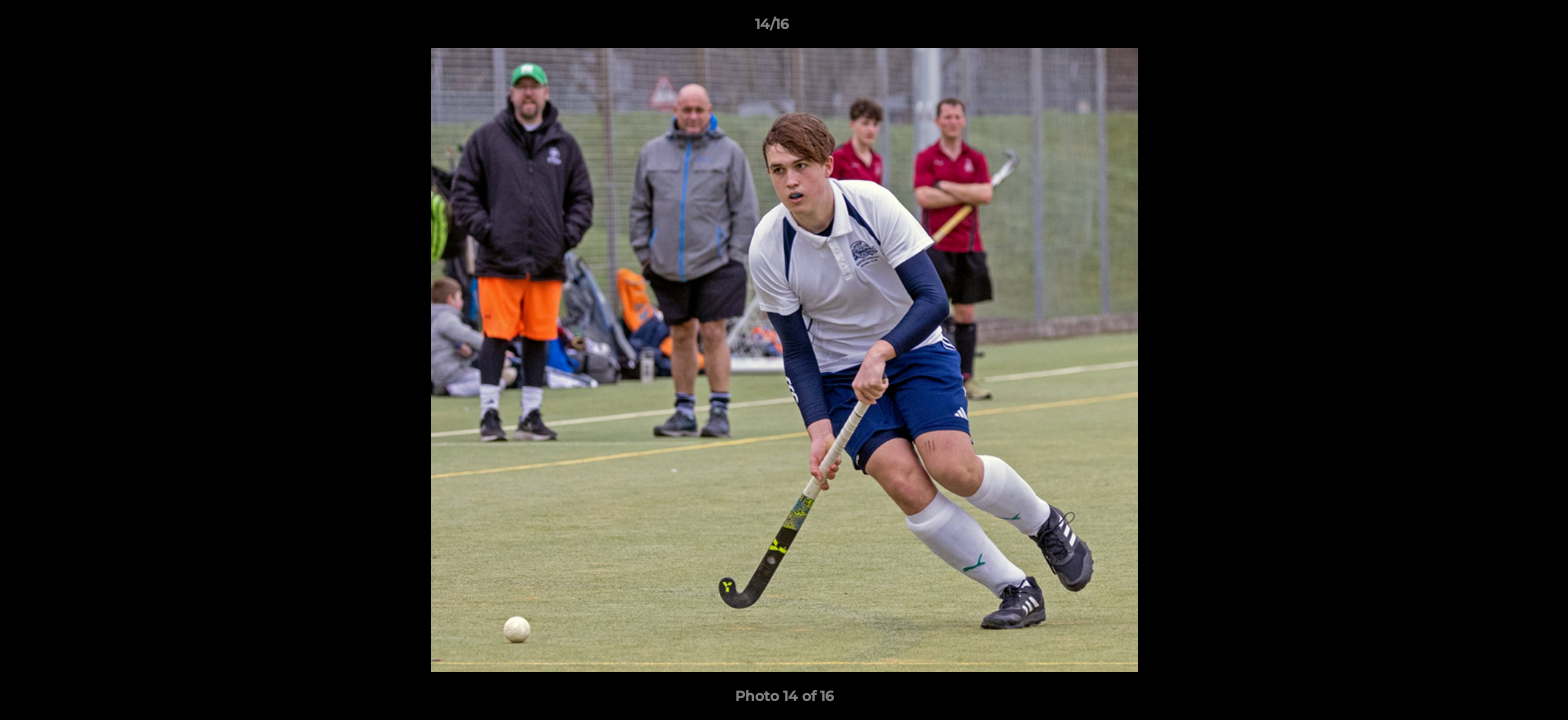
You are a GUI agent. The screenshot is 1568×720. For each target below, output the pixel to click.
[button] (1484, 29)
